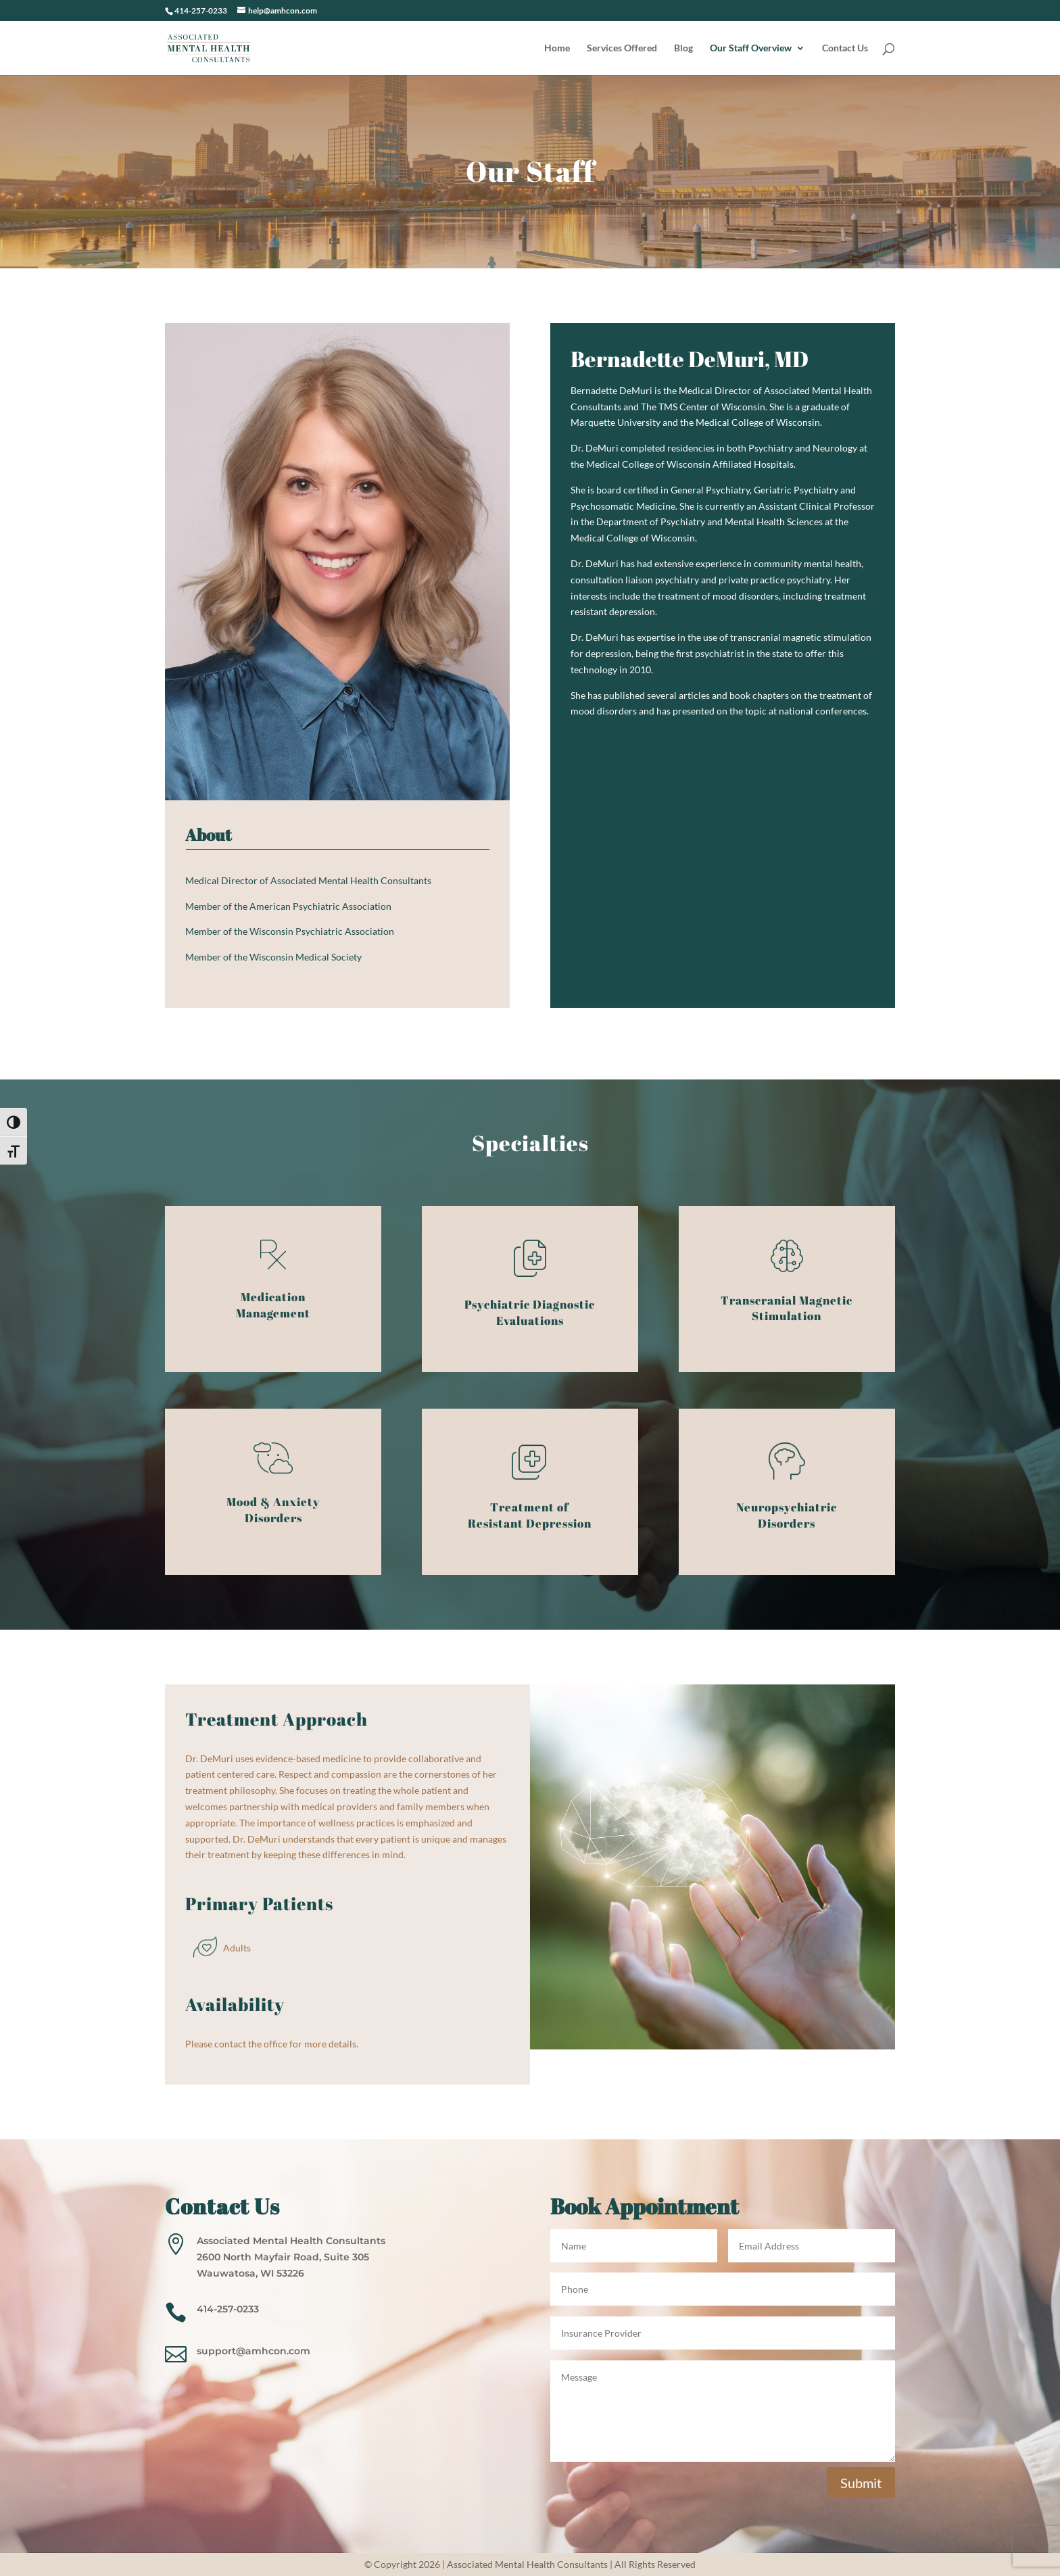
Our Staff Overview (751, 48)
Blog (683, 48)
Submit (861, 2483)
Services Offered (622, 48)
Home (557, 48)
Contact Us (845, 48)
